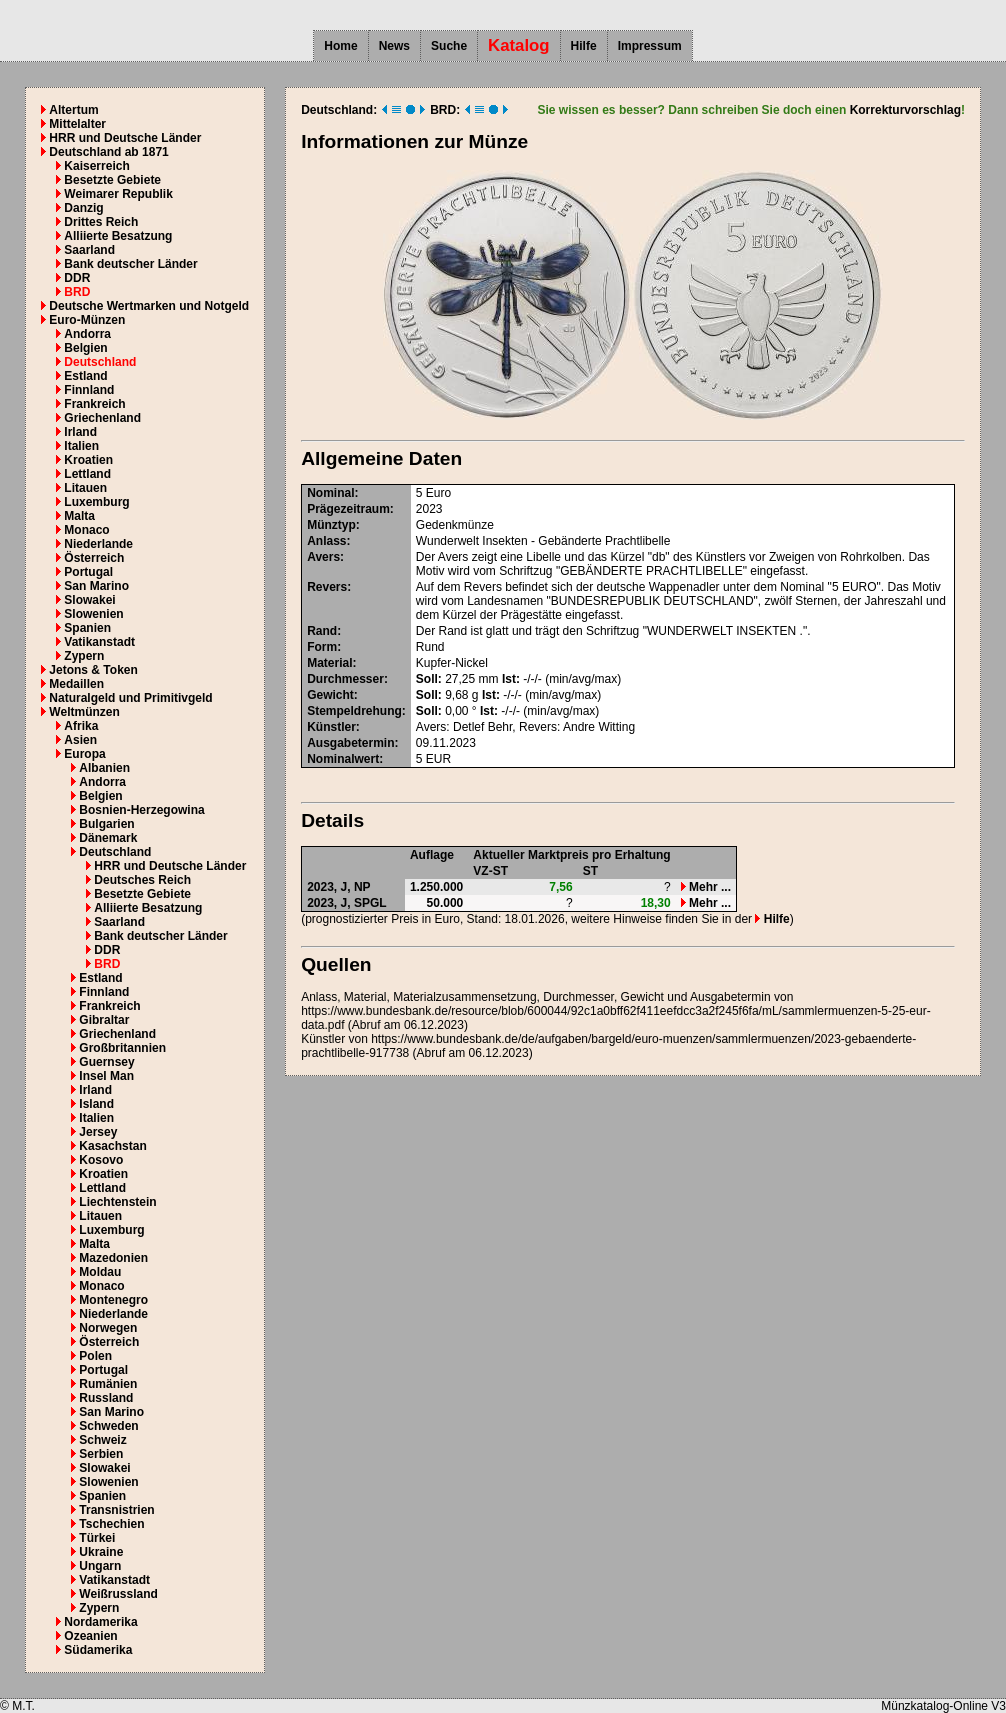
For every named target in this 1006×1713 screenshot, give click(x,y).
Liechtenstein (117, 1202)
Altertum (73, 110)
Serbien (101, 1454)
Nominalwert (343, 759)
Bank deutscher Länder (130, 264)
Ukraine (101, 1552)
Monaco (86, 530)
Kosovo (101, 1160)
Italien (81, 446)
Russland (106, 1398)
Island (96, 1104)
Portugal (88, 572)
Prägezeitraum (348, 509)
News (394, 46)
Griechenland (102, 418)
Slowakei (89, 600)
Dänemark (108, 838)
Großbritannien (122, 1048)
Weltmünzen (84, 712)
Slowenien (93, 614)
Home (340, 46)
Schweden (108, 1426)
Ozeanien (90, 1636)
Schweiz (102, 1440)
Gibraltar (104, 1020)
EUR (438, 759)
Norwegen (108, 1328)
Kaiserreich (96, 166)
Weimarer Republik (118, 194)
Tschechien (111, 1524)
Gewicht (330, 695)
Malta (79, 516)
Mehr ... (706, 887)
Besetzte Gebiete (112, 180)
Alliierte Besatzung (118, 236)
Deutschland (100, 362)
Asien (80, 740)
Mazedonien (113, 1258)
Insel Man (106, 1076)
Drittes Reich (101, 222)
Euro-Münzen (87, 320)
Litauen (85, 488)
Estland (85, 376)
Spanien (87, 628)
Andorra (87, 334)
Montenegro (113, 1300)
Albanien (104, 768)
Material (329, 663)
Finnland (89, 390)
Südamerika (98, 1650)
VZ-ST (490, 871)
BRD (77, 292)
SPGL (370, 903)
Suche (449, 46)
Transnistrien (116, 1510)
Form (322, 647)
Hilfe (584, 46)
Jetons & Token (93, 670)
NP (362, 887)
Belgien (85, 348)
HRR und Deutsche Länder (125, 138)
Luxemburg (96, 502)
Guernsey (106, 1062)
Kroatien (88, 460)
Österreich (94, 558)
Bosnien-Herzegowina (141, 810)
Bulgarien (106, 824)
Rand (322, 631)
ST (590, 871)
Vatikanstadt (99, 642)
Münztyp (331, 525)
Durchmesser (345, 679)
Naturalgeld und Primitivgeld (130, 698)
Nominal (330, 493)
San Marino (96, 586)
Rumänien (108, 1384)
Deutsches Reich (142, 880)
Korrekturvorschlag (905, 110)
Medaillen (76, 684)
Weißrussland (118, 1594)
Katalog (519, 45)
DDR (77, 278)
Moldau (100, 1272)
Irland (80, 432)
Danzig (83, 208)
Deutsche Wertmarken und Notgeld (149, 306)
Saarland (89, 250)
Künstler (331, 727)
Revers (327, 587)
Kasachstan (112, 1146)
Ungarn (100, 1566)
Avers (323, 557)
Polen (95, 1356)
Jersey (98, 1132)
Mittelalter (77, 124)
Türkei (97, 1538)
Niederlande (98, 544)
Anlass (326, 541)
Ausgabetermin (350, 743)
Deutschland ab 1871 (108, 152)
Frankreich (94, 404)
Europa (84, 754)
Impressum (650, 46)
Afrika (81, 726)
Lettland (87, 474)
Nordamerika (100, 1622)
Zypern (84, 656)
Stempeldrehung (354, 711)
